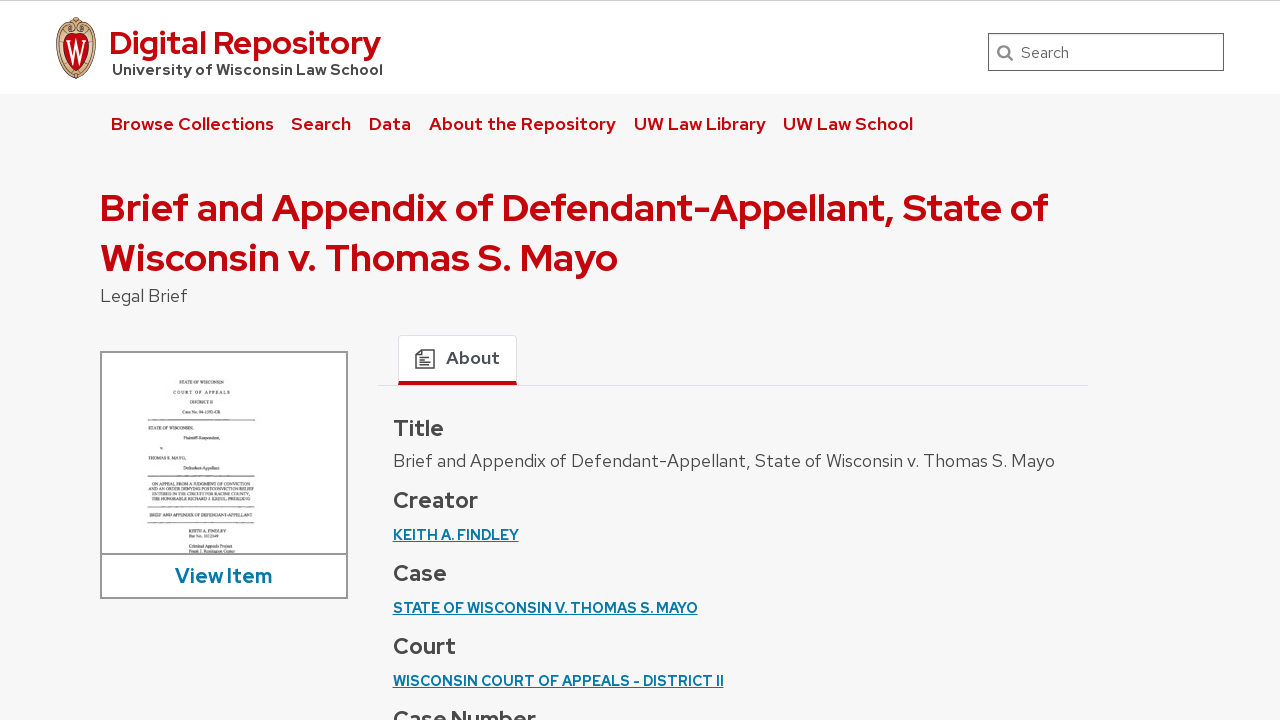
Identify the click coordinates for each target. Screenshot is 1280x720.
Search (321, 123)
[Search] (1106, 52)
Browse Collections (192, 123)
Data (390, 123)
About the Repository (522, 123)
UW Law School (848, 123)
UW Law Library (700, 123)
